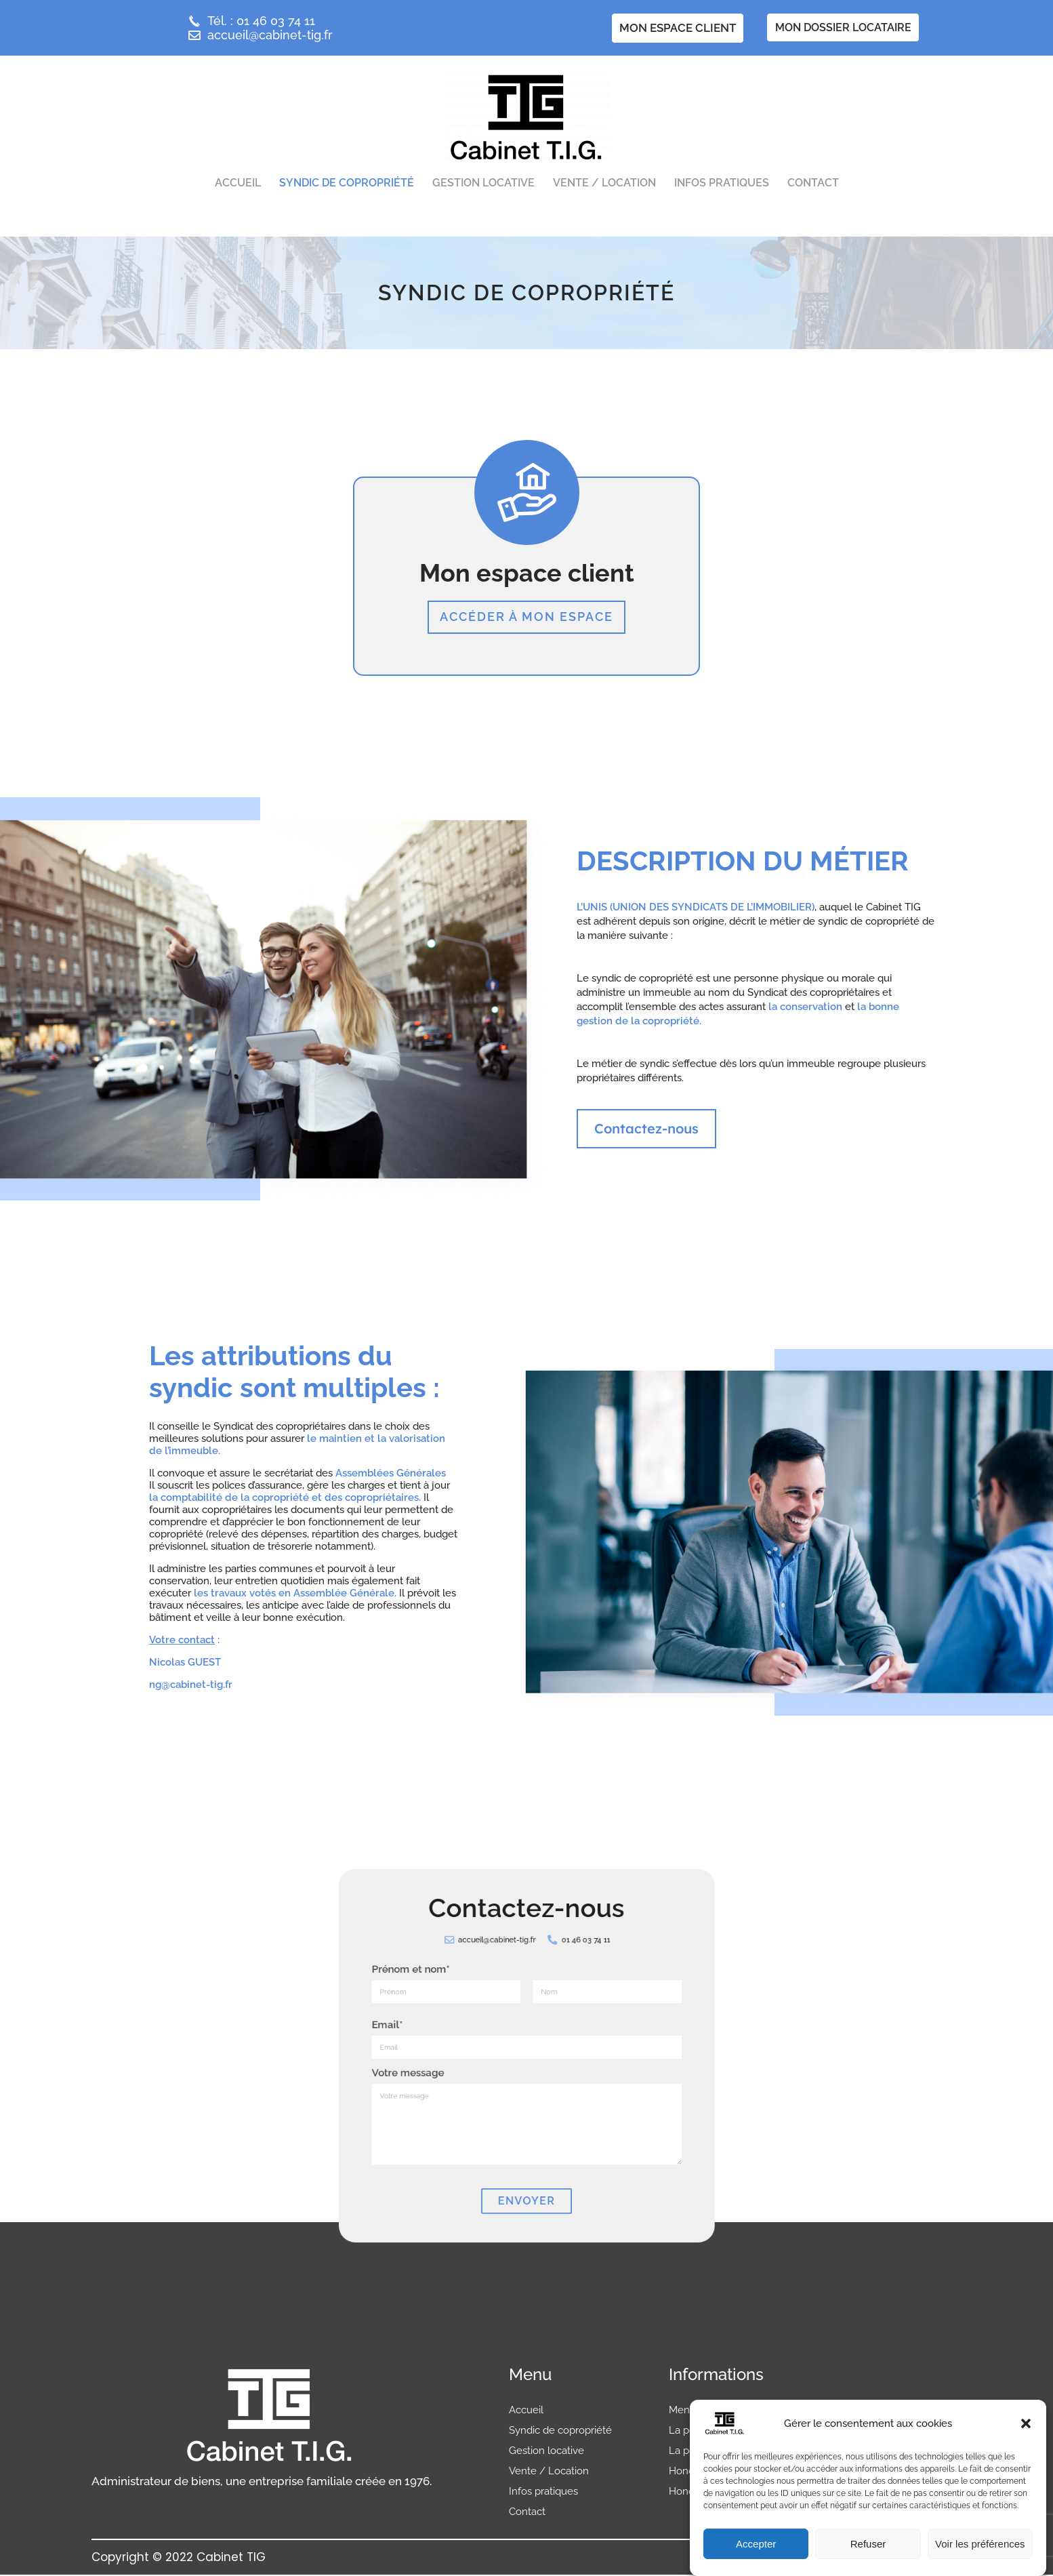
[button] (1026, 2423)
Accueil (238, 183)
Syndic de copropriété (346, 183)
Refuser (868, 2544)
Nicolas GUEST (185, 1664)
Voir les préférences (980, 2544)
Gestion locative (483, 183)
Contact (813, 183)
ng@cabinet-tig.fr (190, 1687)
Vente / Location (604, 183)
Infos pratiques (721, 183)
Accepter (756, 2544)
